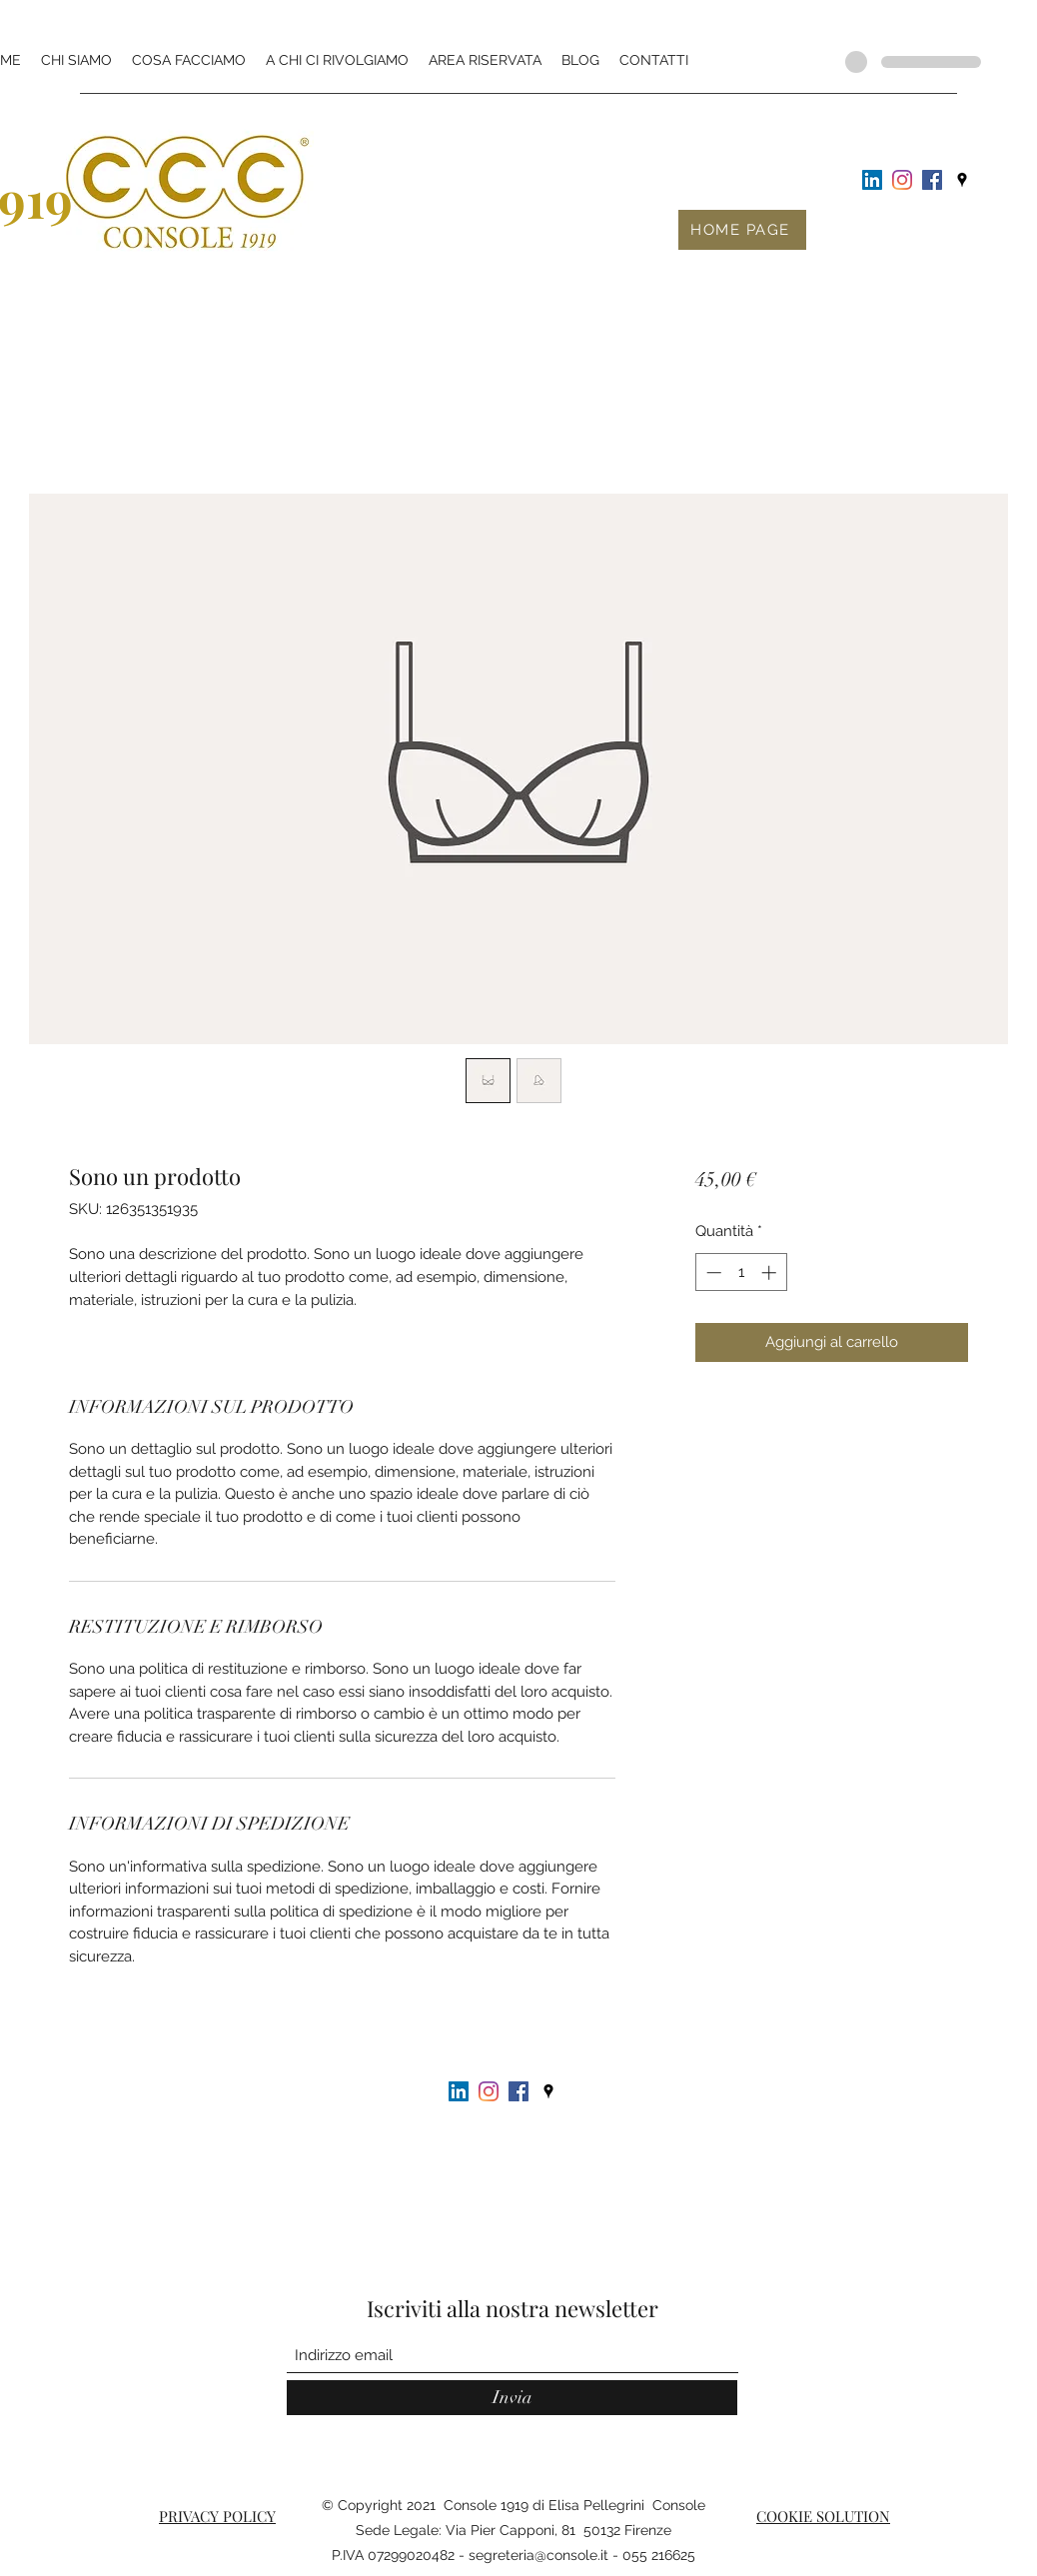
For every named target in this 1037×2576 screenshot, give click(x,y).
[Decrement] (711, 1272)
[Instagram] (902, 180)
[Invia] (512, 2397)
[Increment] (770, 1272)
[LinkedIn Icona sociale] (872, 180)
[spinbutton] (740, 1272)
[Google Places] (962, 180)
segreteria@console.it (538, 2555)
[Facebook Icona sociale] (932, 180)
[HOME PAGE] (742, 230)
